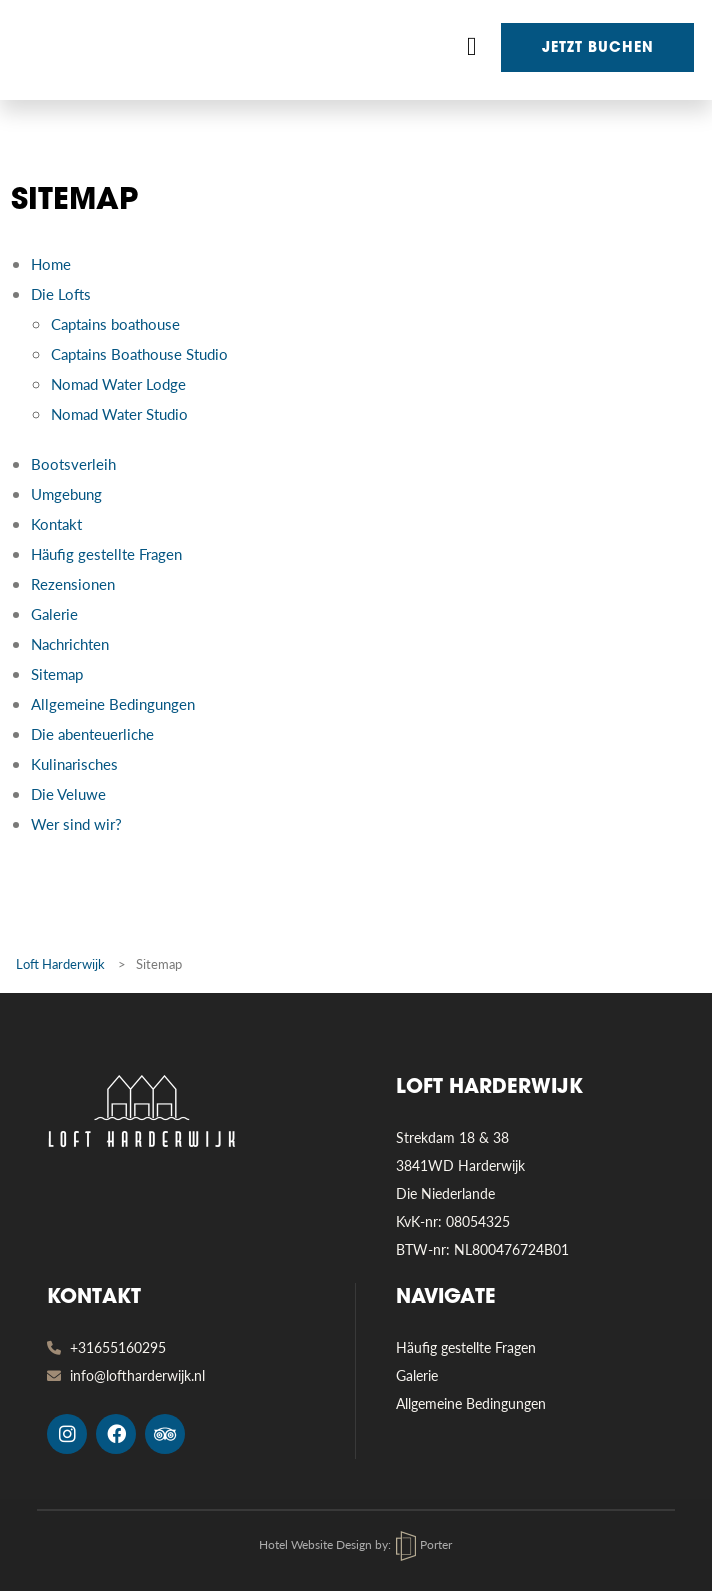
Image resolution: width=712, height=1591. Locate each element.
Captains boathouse (115, 323)
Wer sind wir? (76, 823)
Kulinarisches (74, 763)
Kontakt (56, 523)
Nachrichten (70, 643)
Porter (424, 1544)
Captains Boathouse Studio (139, 353)
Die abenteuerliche (92, 733)
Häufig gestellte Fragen (106, 553)
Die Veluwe (68, 793)
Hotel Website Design (315, 1544)
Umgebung (66, 493)
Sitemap (57, 673)
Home (51, 263)
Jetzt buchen (598, 48)
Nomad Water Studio (119, 413)
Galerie (54, 613)
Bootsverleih (73, 463)
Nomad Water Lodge (118, 383)
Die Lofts (61, 293)
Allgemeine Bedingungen (113, 703)
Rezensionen (73, 583)
